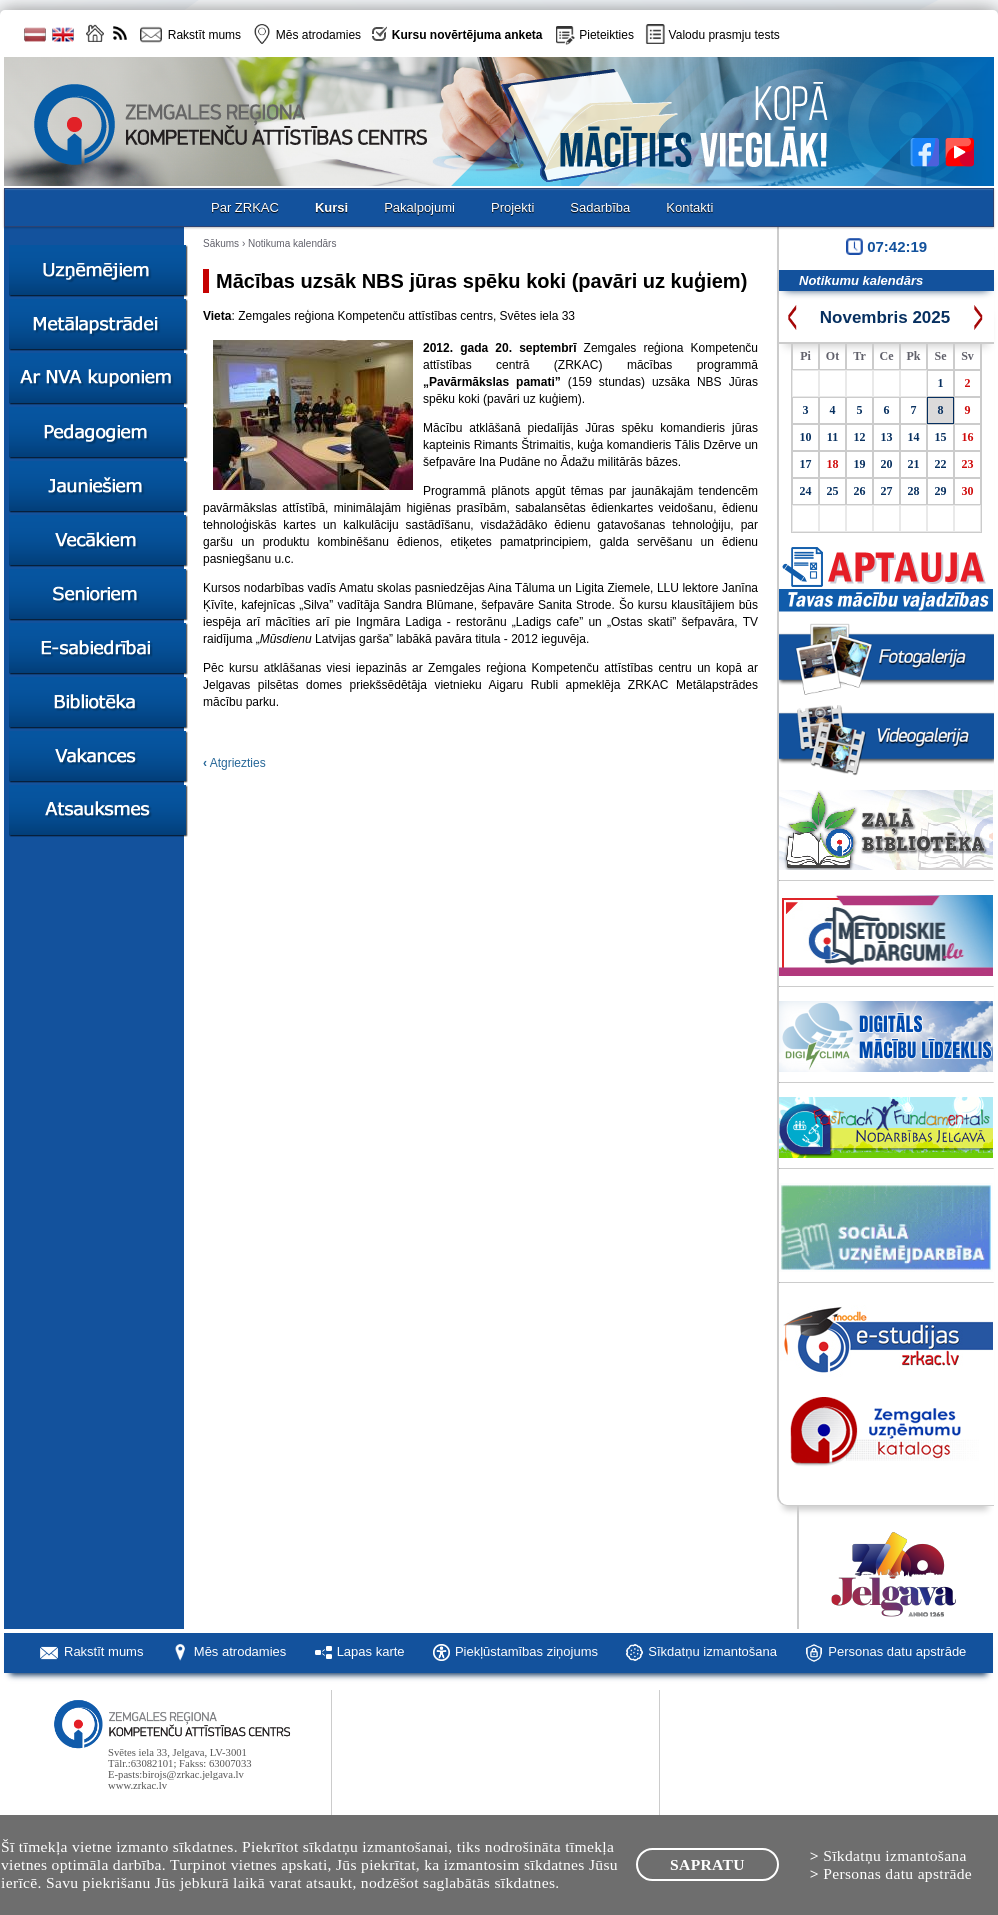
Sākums (221, 243)
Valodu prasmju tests (724, 35)
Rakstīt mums (103, 1651)
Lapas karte (371, 1651)
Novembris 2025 (885, 317)
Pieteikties (606, 35)
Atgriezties (234, 763)
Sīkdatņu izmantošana (712, 1651)
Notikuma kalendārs (292, 243)
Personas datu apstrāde (897, 1651)
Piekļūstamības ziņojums (526, 1651)
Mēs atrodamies (240, 1651)
